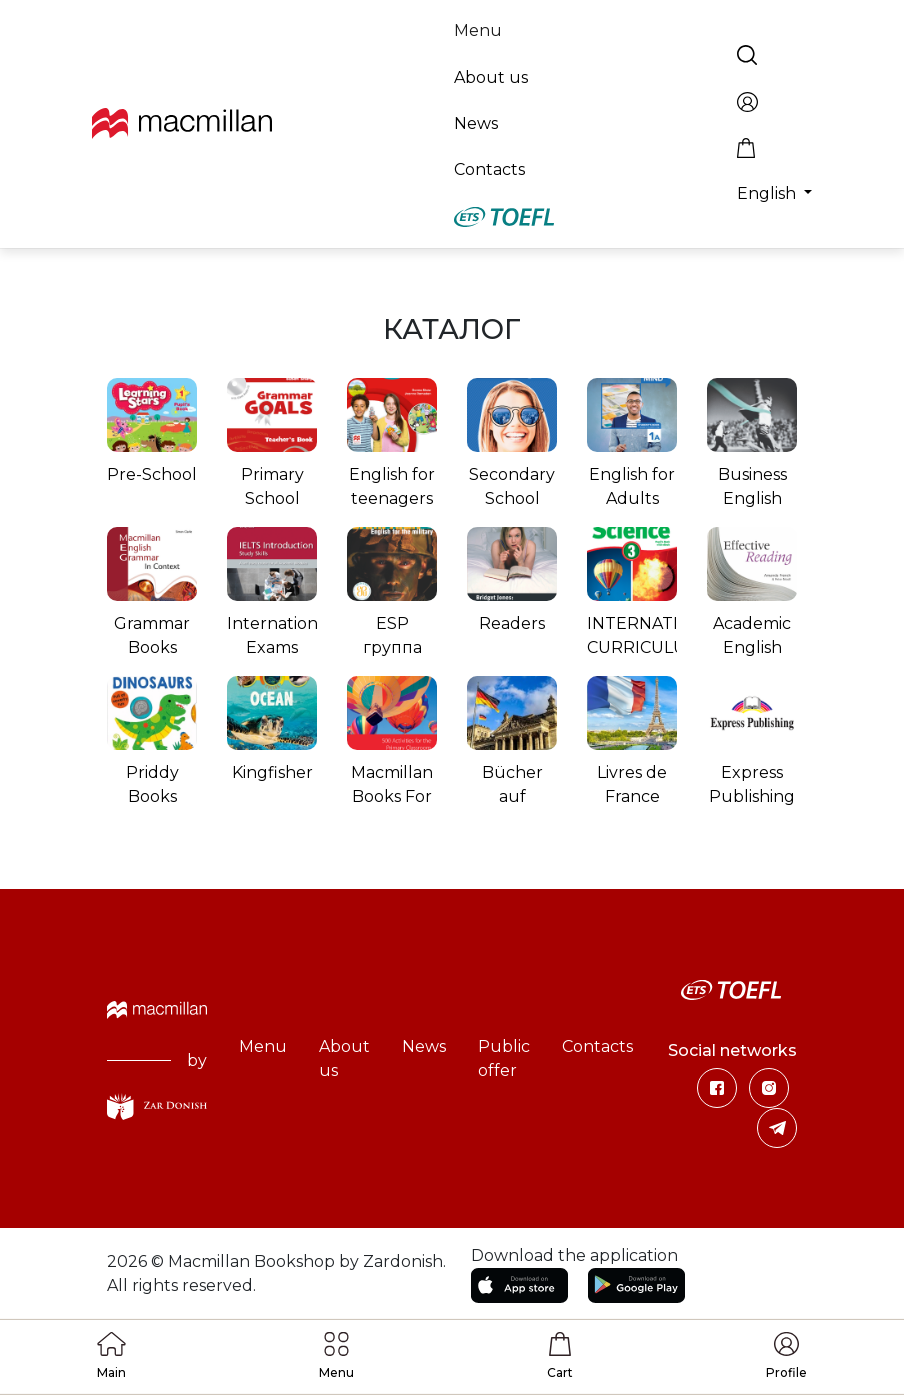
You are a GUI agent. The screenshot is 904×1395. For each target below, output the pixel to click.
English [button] (768, 193)
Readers (512, 623)
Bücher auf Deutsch (512, 796)
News (476, 123)
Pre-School (152, 474)
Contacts (489, 169)
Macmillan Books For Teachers (392, 796)
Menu (478, 30)
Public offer (504, 1058)
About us (491, 77)
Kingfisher (272, 772)
